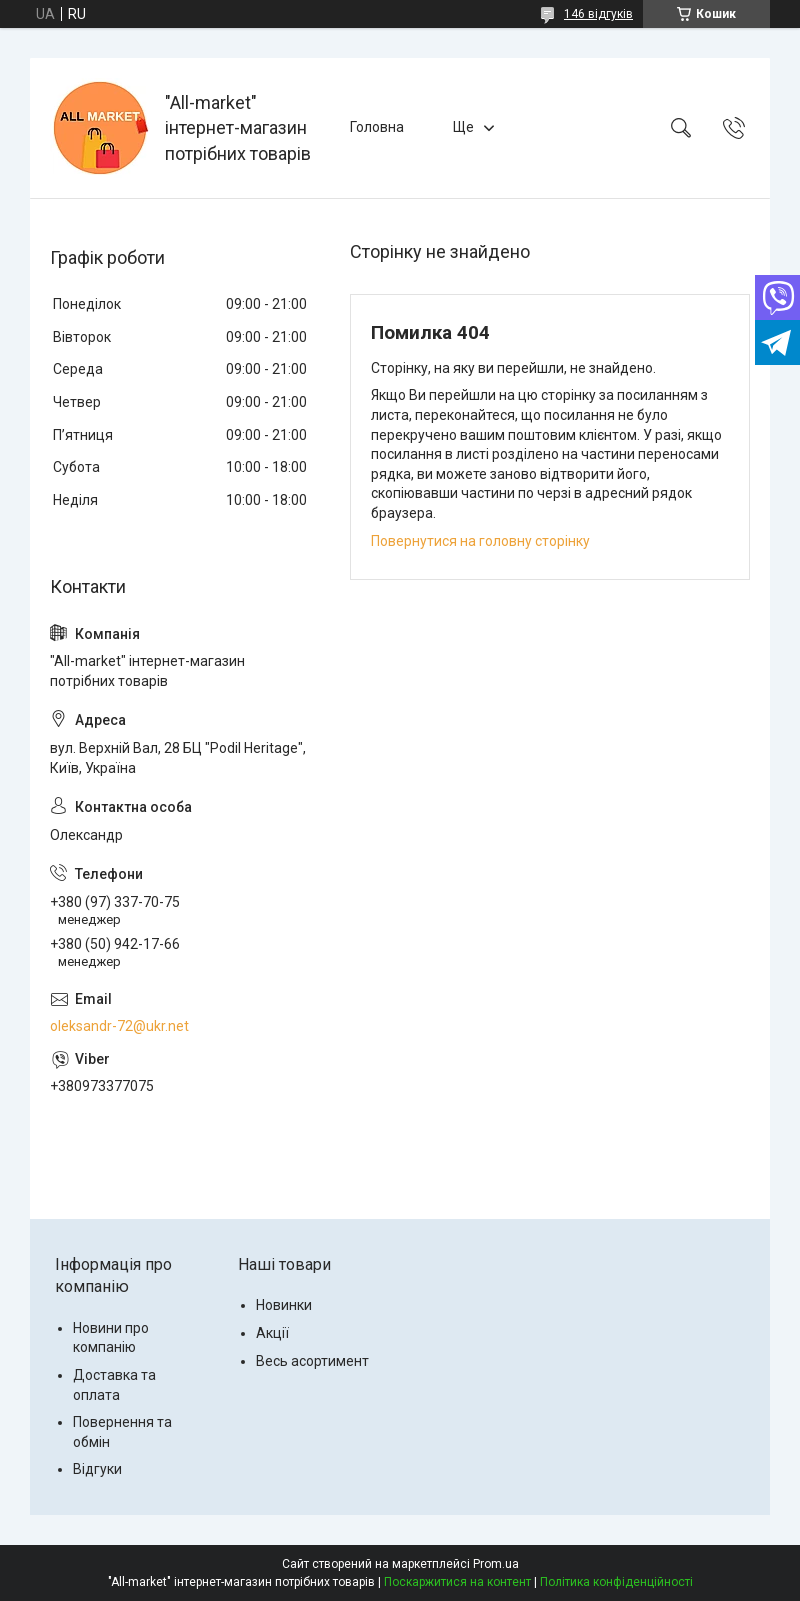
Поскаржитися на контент (457, 1582)
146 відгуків (598, 14)
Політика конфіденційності (616, 1582)
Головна (377, 127)
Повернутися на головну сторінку (480, 541)
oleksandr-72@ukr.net (119, 1026)
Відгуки (97, 1469)
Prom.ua (496, 1564)
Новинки (284, 1305)
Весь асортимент (312, 1361)
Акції (272, 1333)
